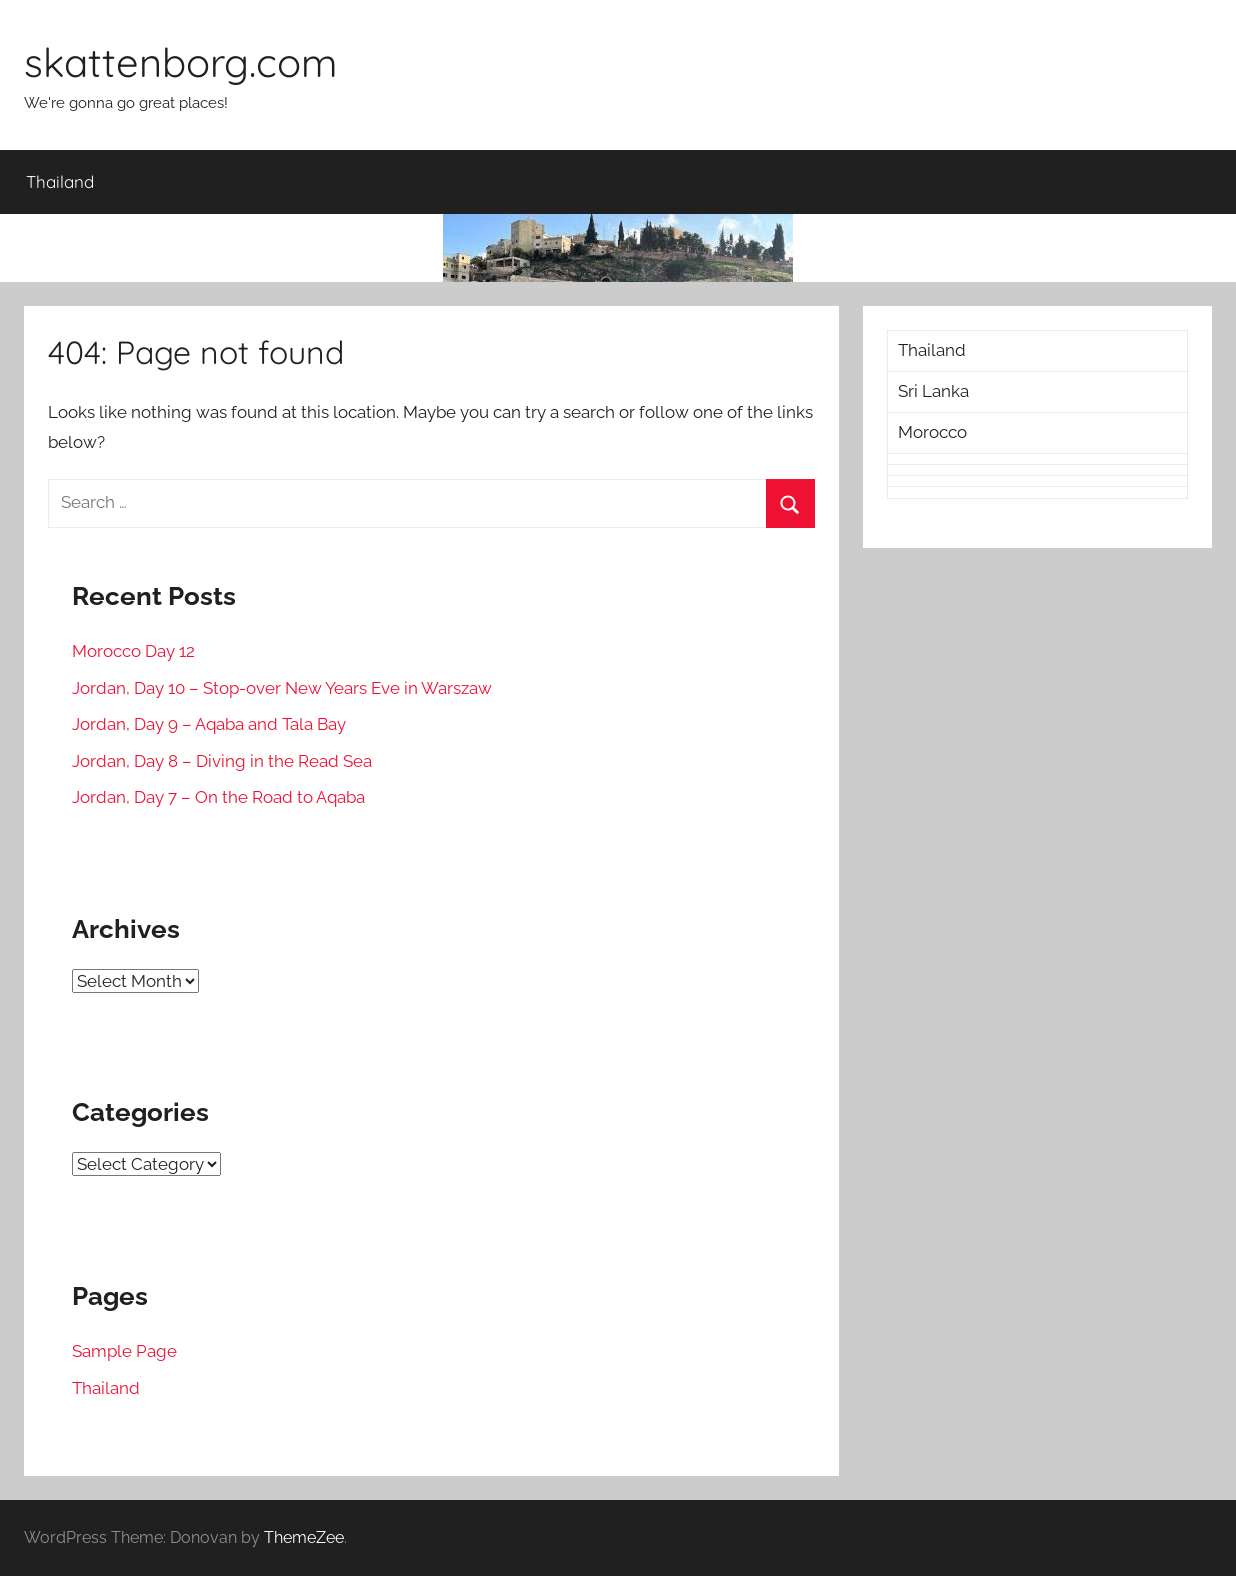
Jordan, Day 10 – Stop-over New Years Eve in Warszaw (282, 688)
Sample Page (124, 1351)
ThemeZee (304, 1537)
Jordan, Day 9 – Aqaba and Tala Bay (209, 724)
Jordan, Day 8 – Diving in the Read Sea (222, 761)
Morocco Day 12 (133, 651)
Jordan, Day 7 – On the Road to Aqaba (218, 797)
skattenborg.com (180, 62)
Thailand (60, 181)
